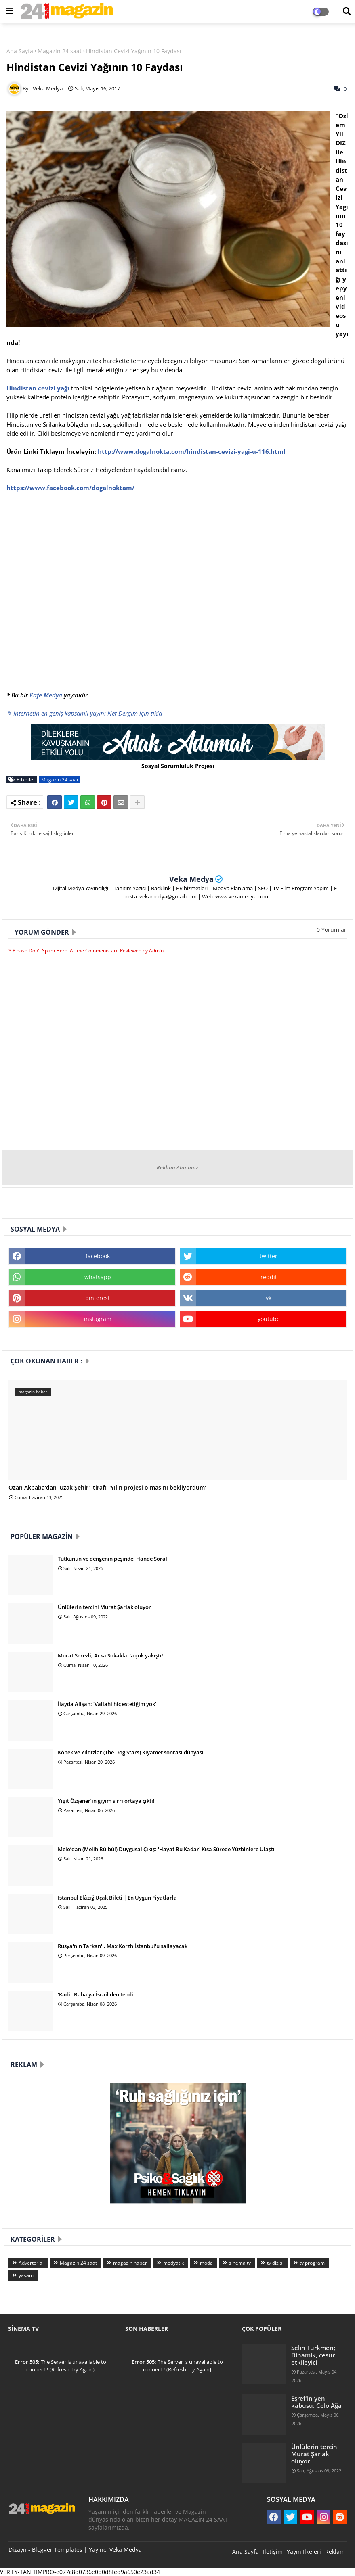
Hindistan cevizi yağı (37, 388)
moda (206, 2262)
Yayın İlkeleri (304, 2551)
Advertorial (31, 2262)
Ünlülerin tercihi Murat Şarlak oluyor (104, 1607)
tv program (312, 2262)
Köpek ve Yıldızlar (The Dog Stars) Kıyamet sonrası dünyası (131, 1752)
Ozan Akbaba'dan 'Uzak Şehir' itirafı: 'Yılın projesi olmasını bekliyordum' (107, 1487)
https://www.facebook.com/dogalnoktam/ (70, 488)
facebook (98, 1256)
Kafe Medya (45, 695)
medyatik (173, 2262)
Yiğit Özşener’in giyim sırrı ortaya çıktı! (106, 1800)
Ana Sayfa (19, 51)
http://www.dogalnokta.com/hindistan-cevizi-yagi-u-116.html (192, 451)
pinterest (97, 1298)
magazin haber (130, 2262)
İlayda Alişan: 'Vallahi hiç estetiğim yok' (107, 1704)
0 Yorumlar (332, 929)
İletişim (273, 2551)
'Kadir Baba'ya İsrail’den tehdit (96, 1994)
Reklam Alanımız (177, 1167)
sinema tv (240, 2262)
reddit (268, 1277)
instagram (97, 1319)
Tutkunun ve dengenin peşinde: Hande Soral (112, 1558)
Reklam (335, 2551)
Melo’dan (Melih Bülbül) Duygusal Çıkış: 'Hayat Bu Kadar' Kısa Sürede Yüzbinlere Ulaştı (166, 1849)
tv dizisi (275, 2262)
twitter (268, 1256)
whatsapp (97, 1277)
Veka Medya (191, 879)
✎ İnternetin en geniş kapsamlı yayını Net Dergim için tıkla (84, 713)
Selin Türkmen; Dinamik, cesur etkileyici (313, 2355)
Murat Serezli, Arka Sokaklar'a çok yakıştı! (110, 1655)
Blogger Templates (57, 2549)
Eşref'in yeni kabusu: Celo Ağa (316, 2401)
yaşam (26, 2275)
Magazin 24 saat (60, 51)
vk (268, 1298)
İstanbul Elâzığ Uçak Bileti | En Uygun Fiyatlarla (117, 1897)
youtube (269, 1319)
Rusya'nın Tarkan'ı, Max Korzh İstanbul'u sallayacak (122, 1946)
